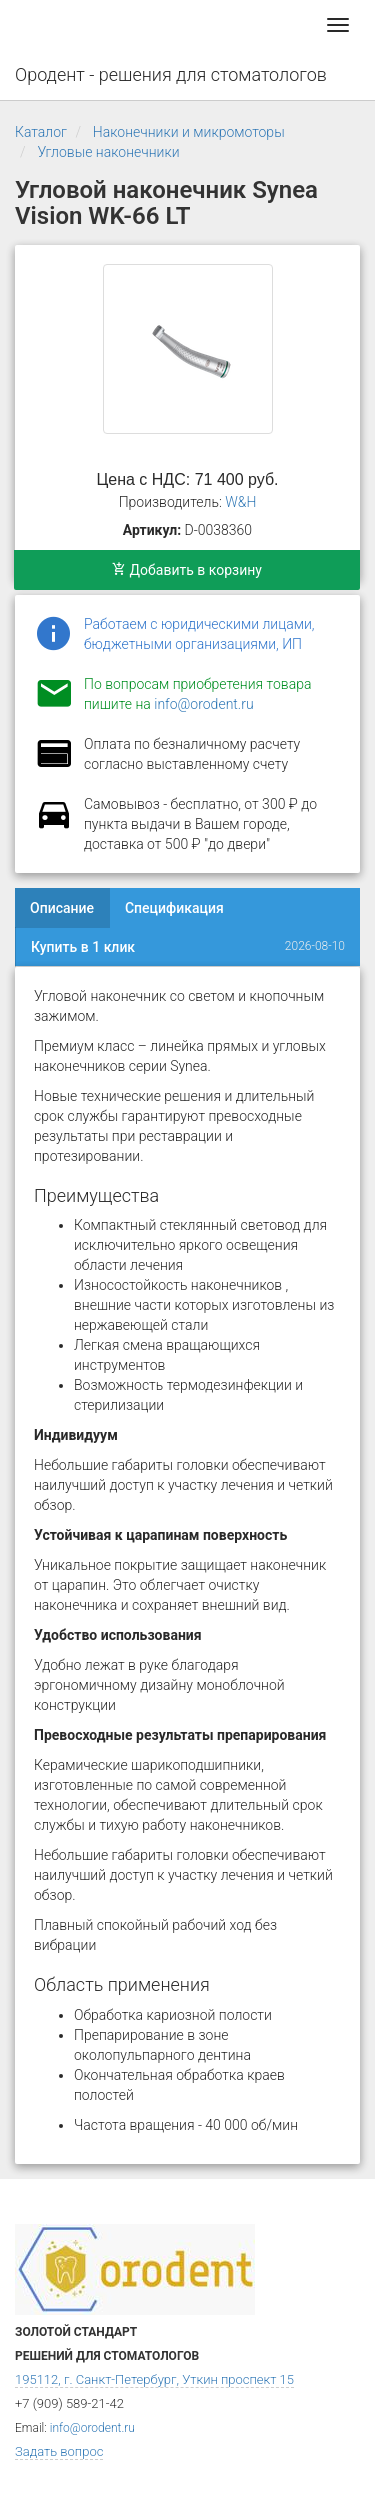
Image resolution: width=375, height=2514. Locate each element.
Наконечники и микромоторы (189, 132)
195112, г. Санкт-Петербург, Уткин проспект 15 (154, 2379)
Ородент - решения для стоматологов (171, 74)
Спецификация (174, 908)
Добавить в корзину (187, 570)
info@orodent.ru (203, 704)
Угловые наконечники (108, 152)
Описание (62, 908)
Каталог (41, 132)
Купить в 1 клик (83, 947)
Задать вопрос (59, 2451)
